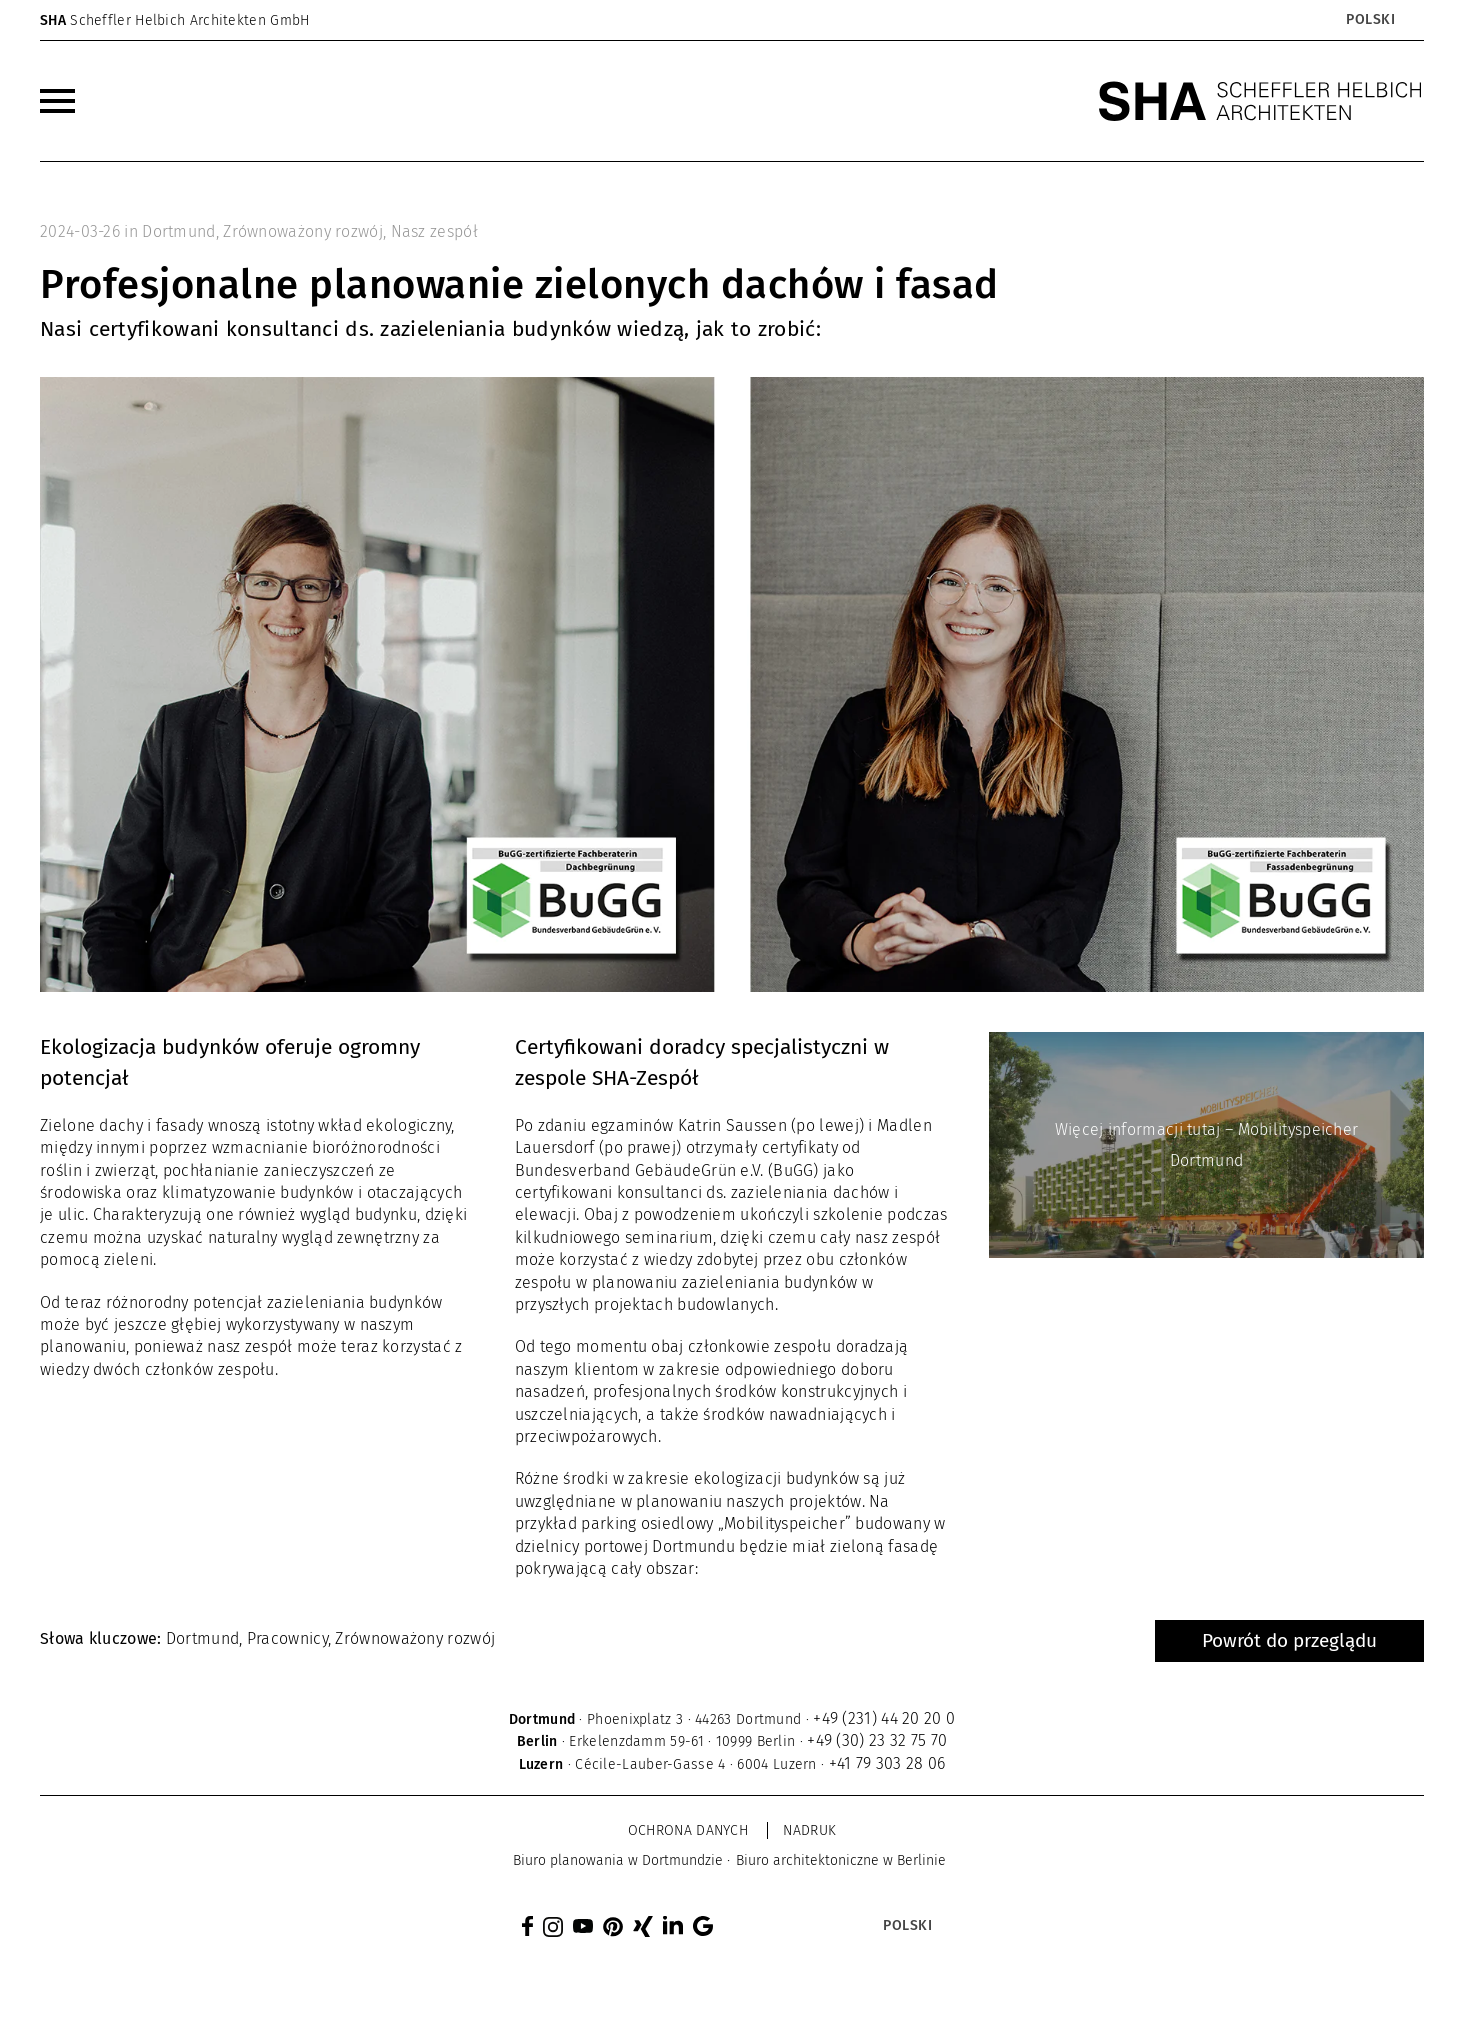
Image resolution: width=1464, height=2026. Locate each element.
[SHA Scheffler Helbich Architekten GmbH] (1261, 101)
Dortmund (178, 231)
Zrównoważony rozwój (303, 231)
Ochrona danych (688, 1830)
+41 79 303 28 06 (887, 1763)
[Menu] (57, 101)
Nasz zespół (434, 231)
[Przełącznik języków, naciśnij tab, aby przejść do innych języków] (1369, 20)
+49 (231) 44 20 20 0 (884, 1718)
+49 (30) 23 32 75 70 (877, 1740)
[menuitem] (57, 101)
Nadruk (809, 1830)
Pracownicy (287, 1638)
